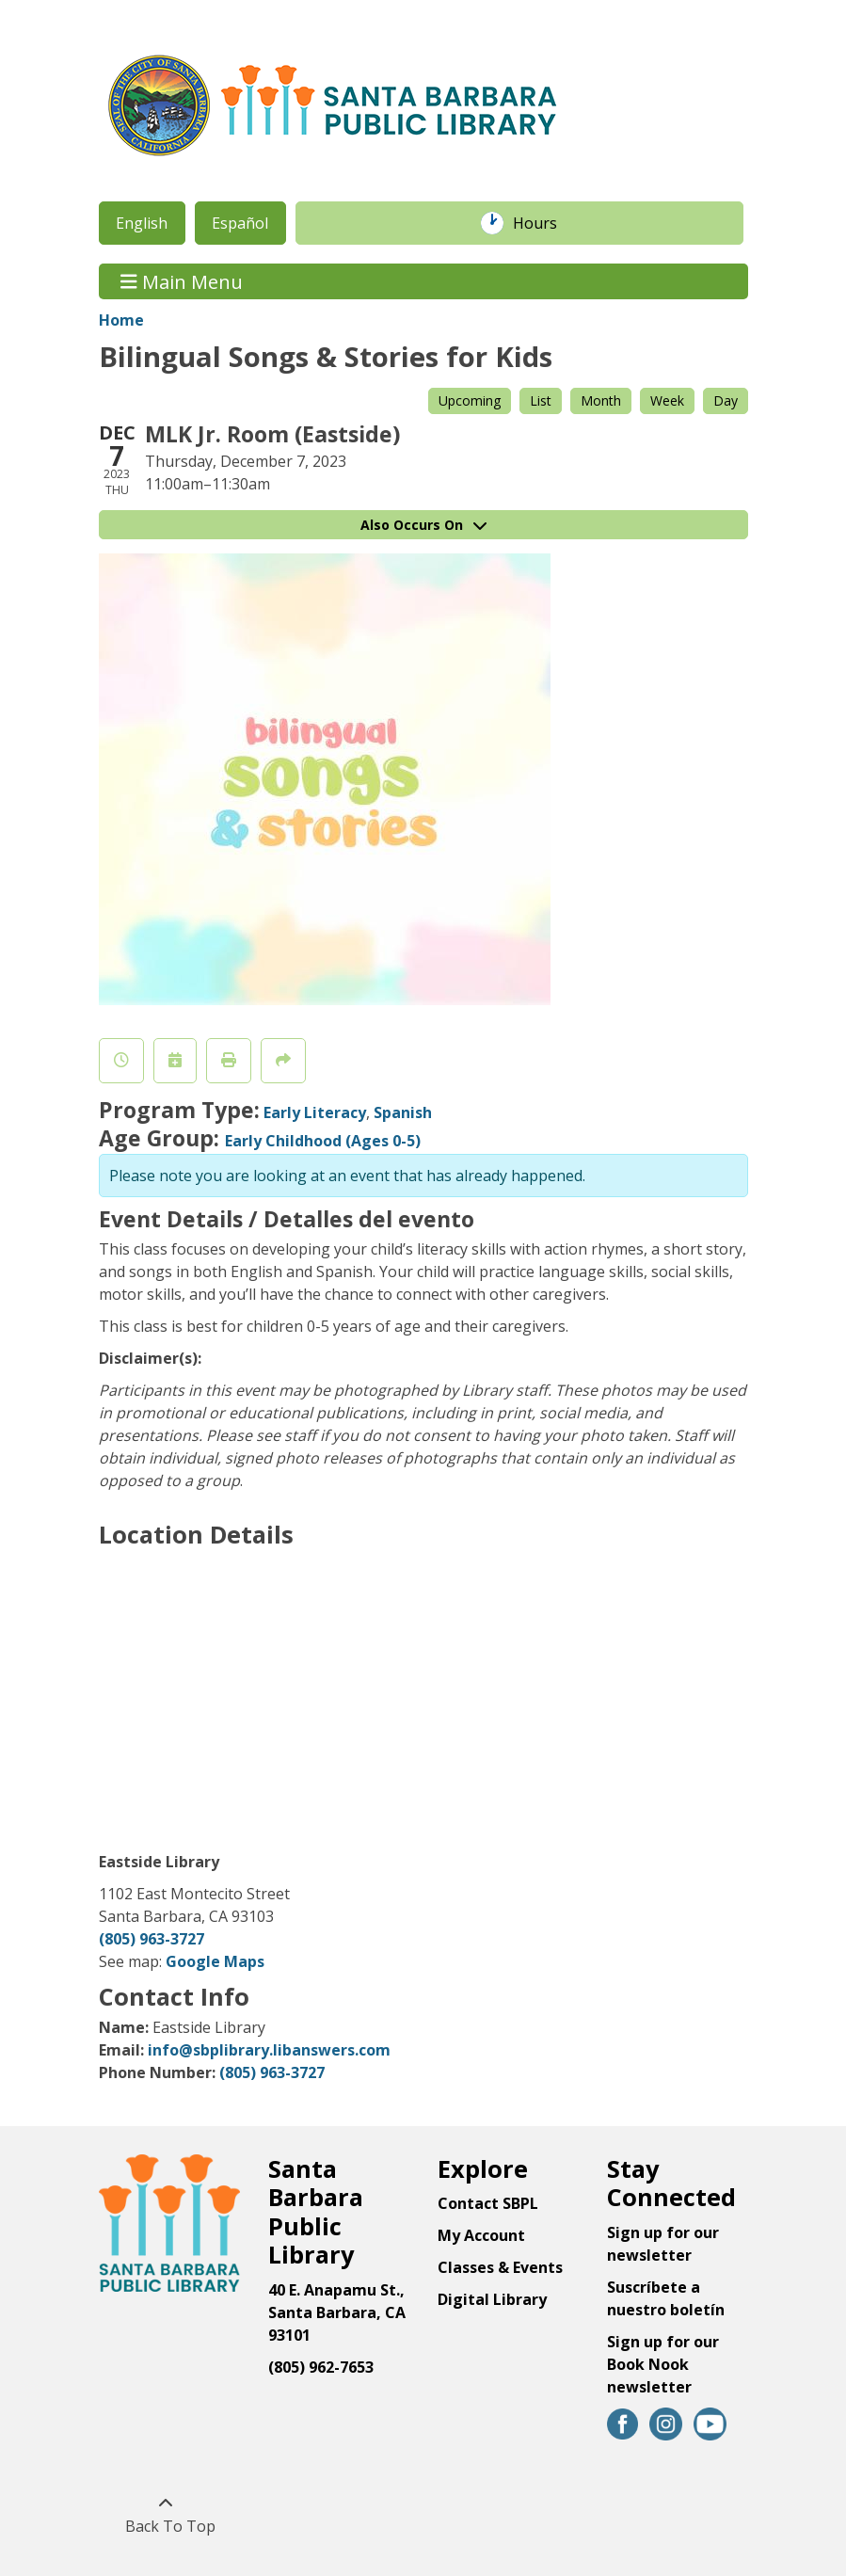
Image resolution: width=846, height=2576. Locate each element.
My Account (481, 2235)
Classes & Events (500, 2267)
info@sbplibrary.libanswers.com (269, 2050)
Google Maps (215, 1961)
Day (725, 400)
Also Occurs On (423, 525)
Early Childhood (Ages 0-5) (323, 1140)
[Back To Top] (166, 2515)
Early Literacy (314, 1112)
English (142, 223)
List (540, 400)
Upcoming (470, 400)
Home (121, 320)
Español (240, 223)
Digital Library (492, 2299)
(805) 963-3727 (151, 1938)
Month (601, 400)
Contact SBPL (488, 2203)
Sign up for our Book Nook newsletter (663, 2364)
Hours (545, 223)
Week (667, 400)
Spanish (403, 1112)
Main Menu (181, 281)
